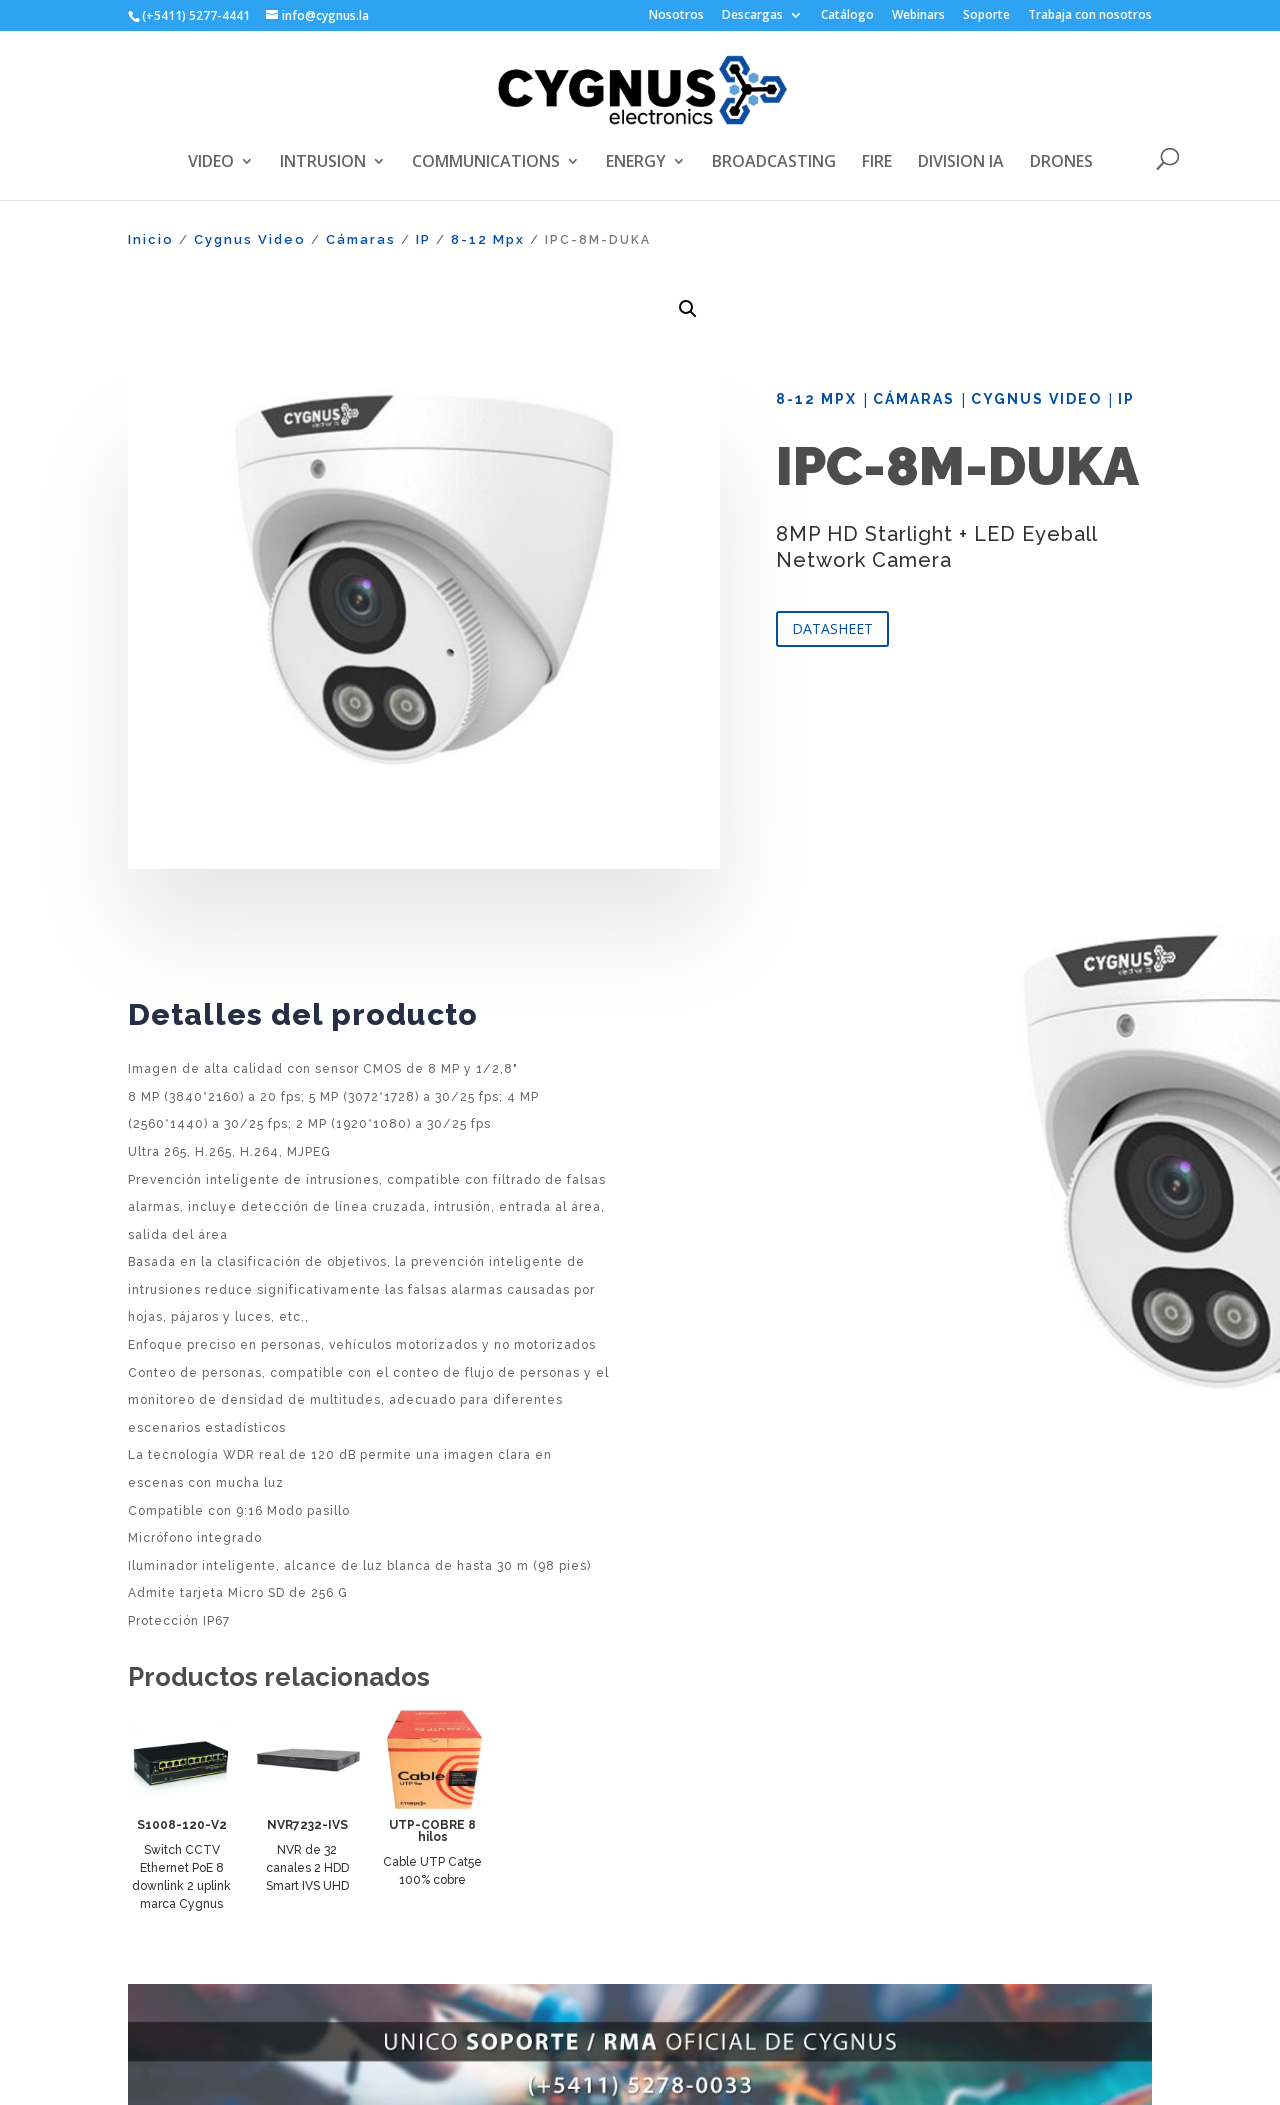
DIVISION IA (961, 163)
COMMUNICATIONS (486, 163)
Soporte (986, 16)
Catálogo (847, 16)
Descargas (752, 16)
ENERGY (636, 163)
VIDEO (211, 163)
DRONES (1061, 163)
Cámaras (361, 239)
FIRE (877, 163)
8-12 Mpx (488, 239)
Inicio (151, 239)
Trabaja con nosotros (1090, 16)
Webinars (918, 16)
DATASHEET (832, 628)
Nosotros (676, 16)
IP (423, 239)
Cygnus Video (250, 239)
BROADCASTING (774, 163)
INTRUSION (323, 163)
